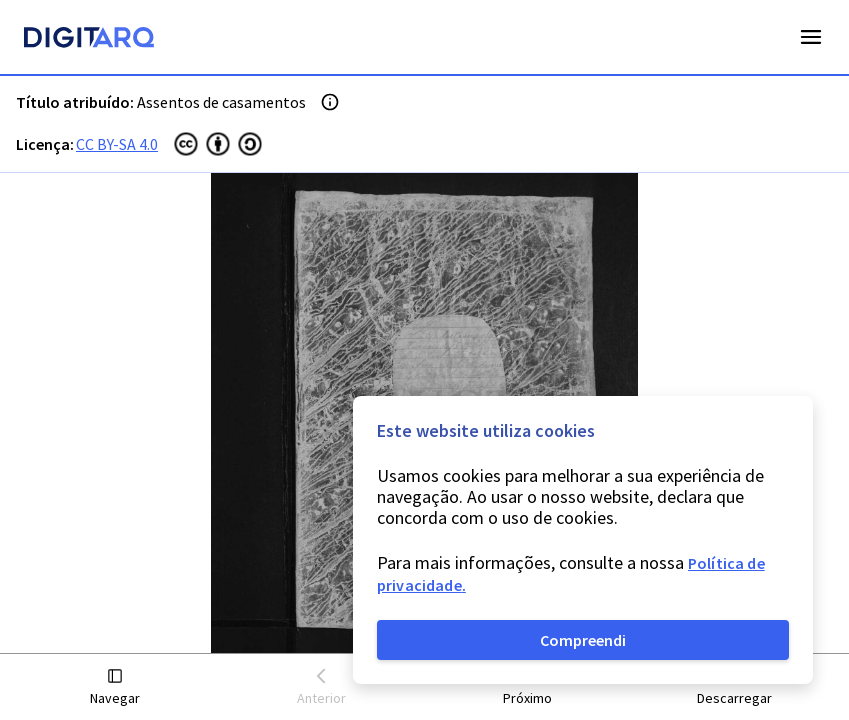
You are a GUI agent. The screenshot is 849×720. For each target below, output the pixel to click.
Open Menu (811, 37)
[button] (115, 687)
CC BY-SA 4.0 (117, 144)
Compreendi (583, 640)
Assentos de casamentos (221, 102)
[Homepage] (89, 40)
